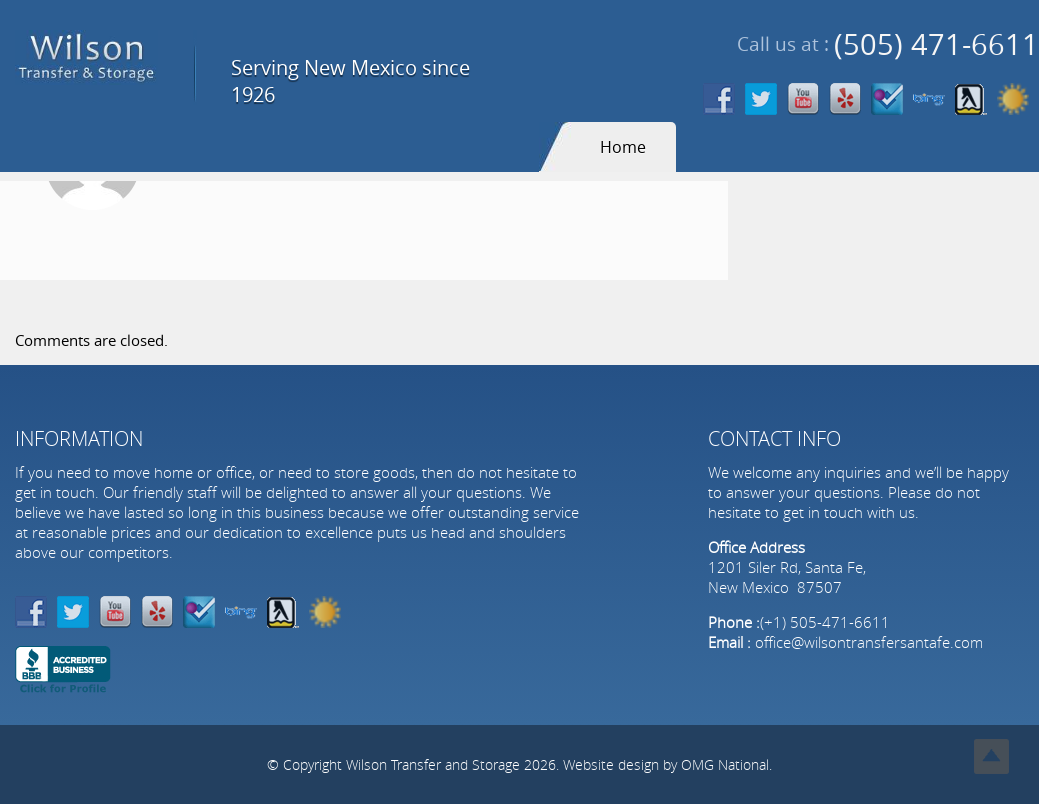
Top (991, 756)
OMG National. (726, 764)
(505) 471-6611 (936, 44)
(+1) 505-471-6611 (825, 622)
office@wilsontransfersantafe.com (869, 642)
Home (623, 147)
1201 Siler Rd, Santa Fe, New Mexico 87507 (787, 577)
